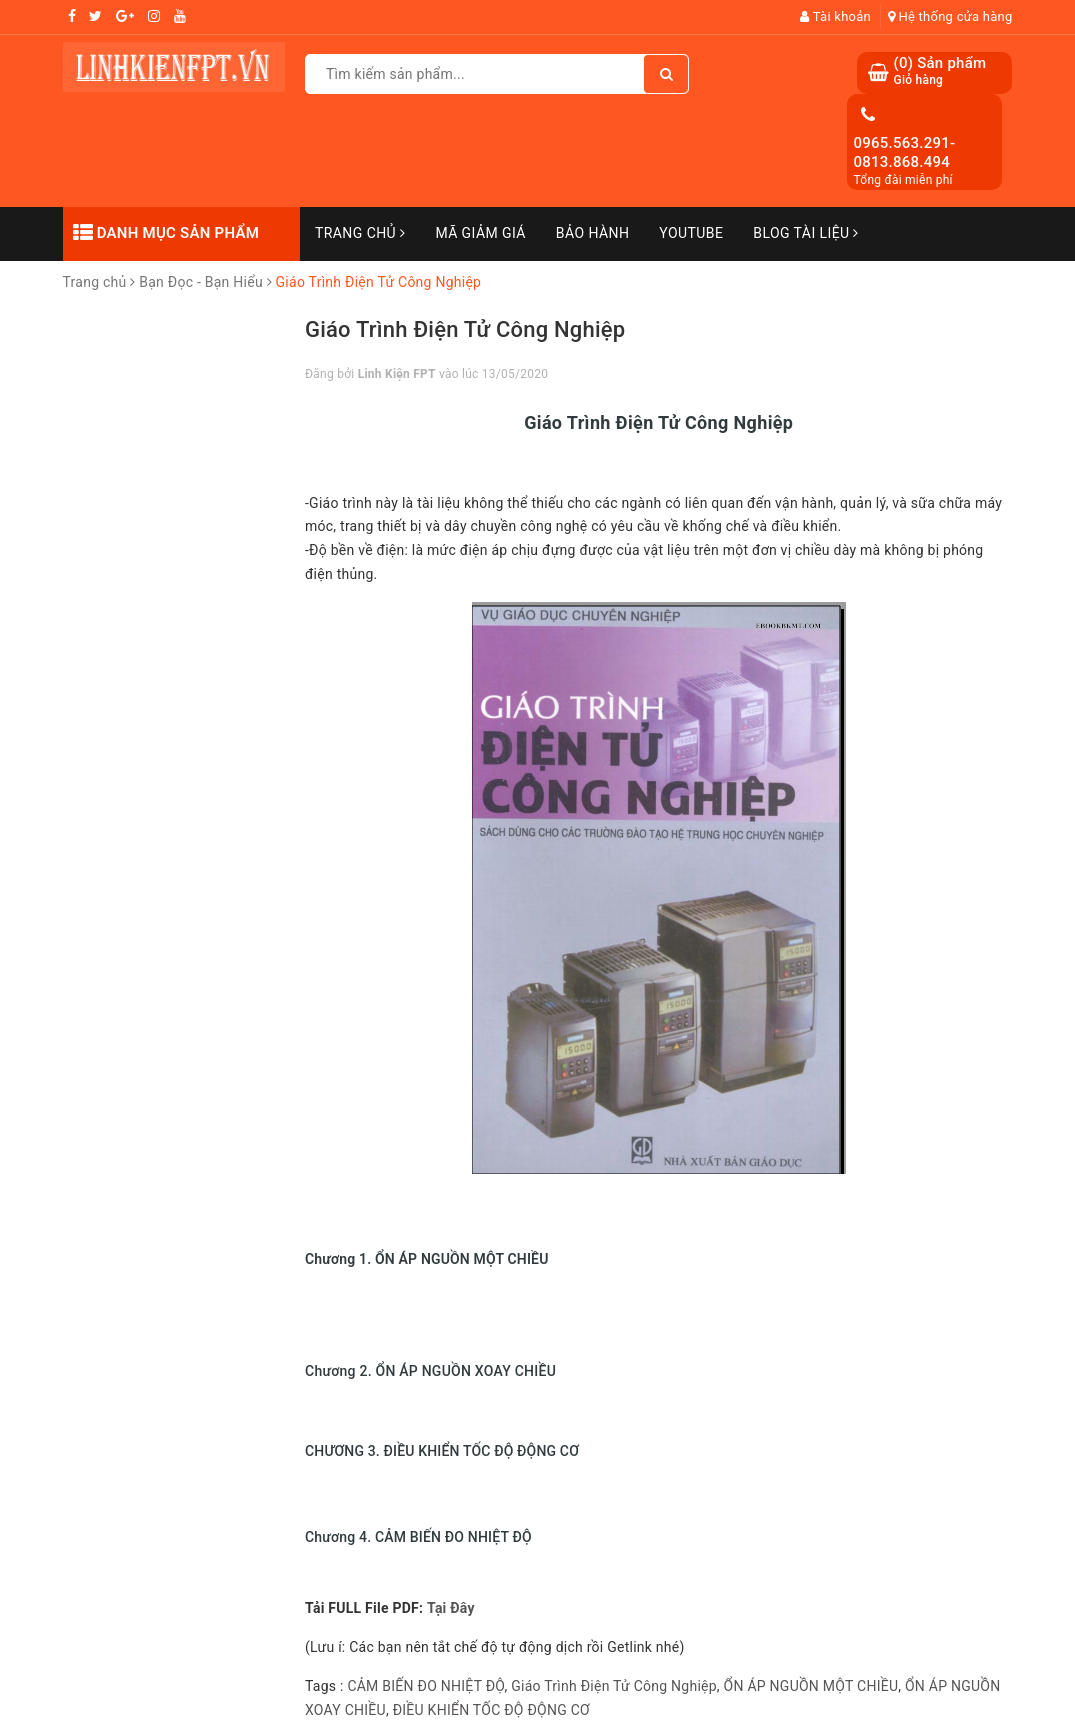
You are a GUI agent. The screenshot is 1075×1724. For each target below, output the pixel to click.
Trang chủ (360, 233)
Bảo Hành (592, 233)
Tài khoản (835, 16)
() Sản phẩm (939, 71)
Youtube (691, 233)
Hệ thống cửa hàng (950, 16)
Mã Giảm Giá (480, 233)
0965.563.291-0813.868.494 (904, 153)
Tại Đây (451, 1608)
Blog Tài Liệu (806, 233)
